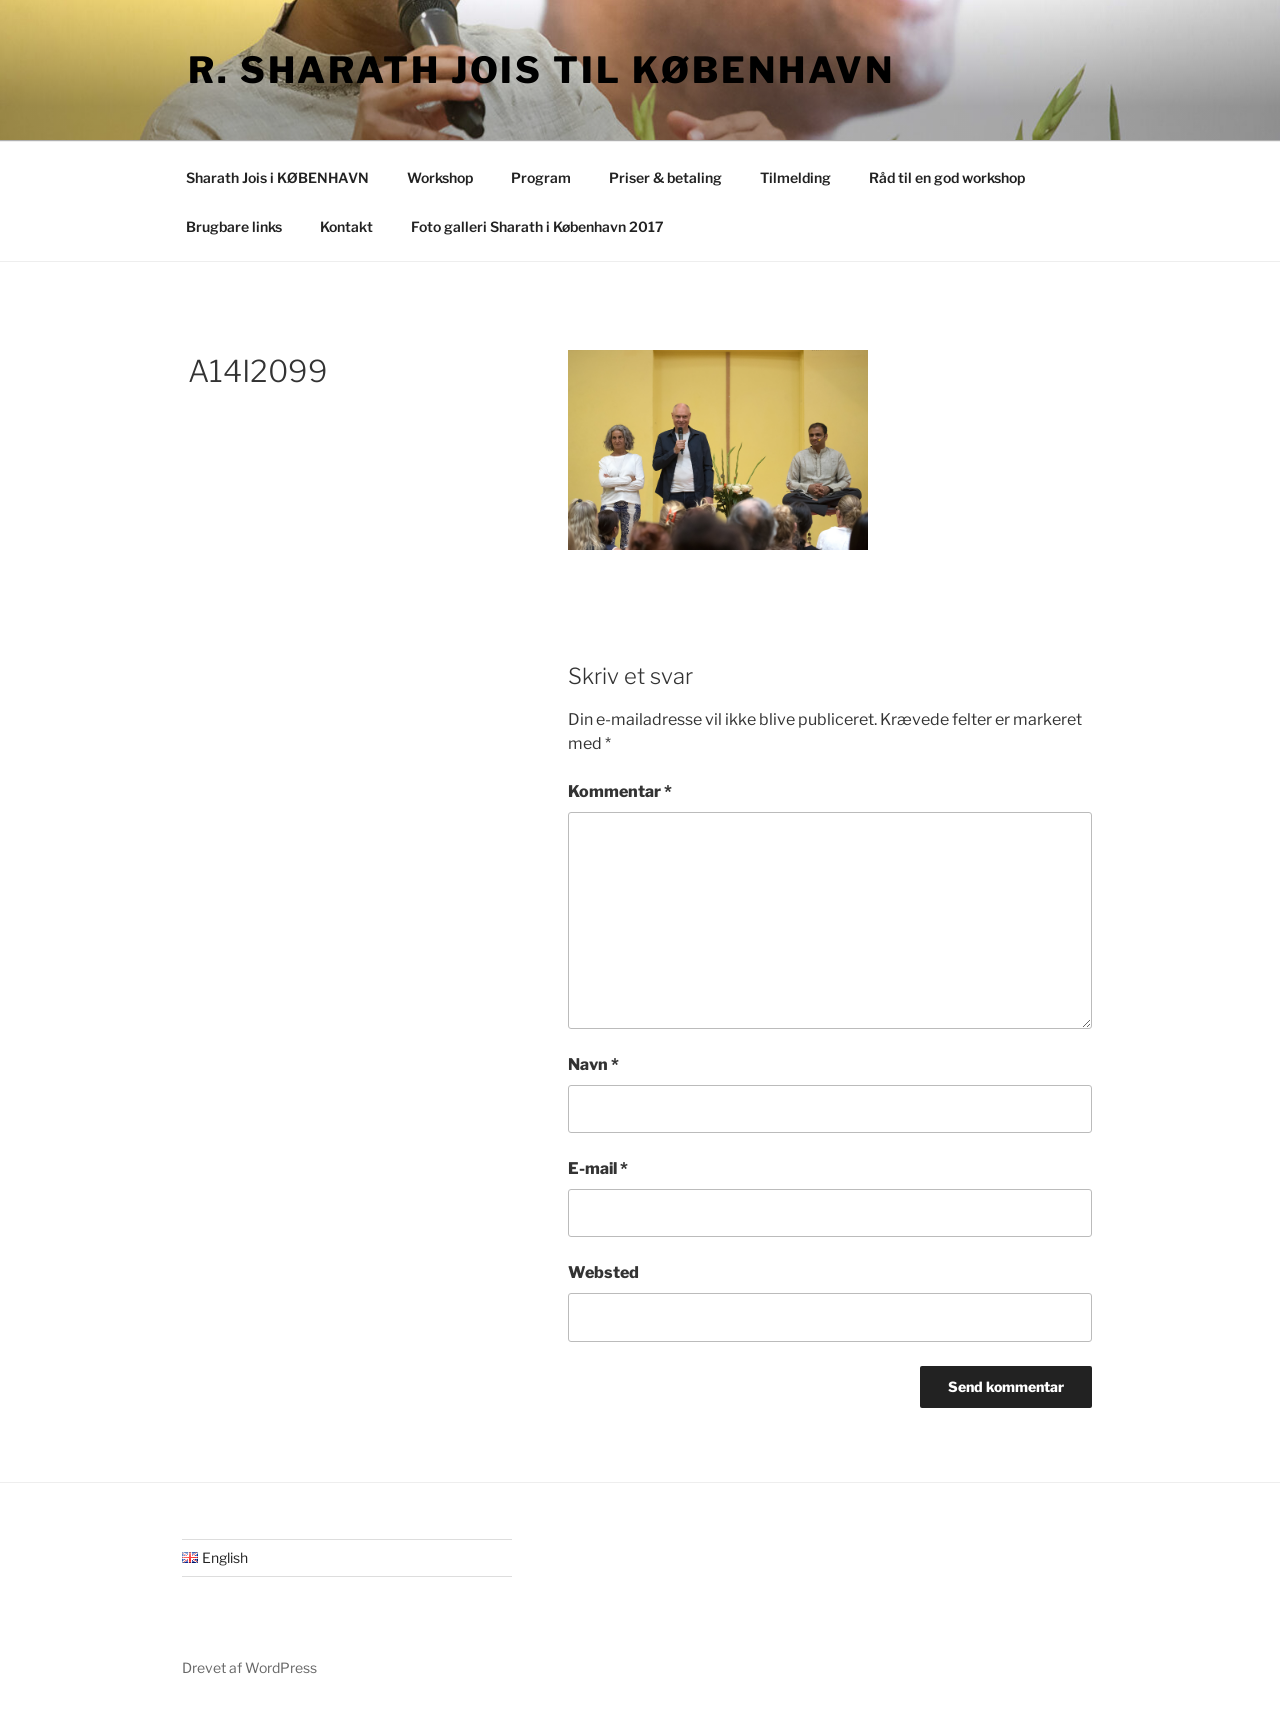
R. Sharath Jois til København (541, 70)
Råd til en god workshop (947, 177)
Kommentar (620, 791)
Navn (593, 1064)
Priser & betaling (665, 177)
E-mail (598, 1168)
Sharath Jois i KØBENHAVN (277, 177)
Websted (603, 1272)
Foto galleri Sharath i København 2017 (537, 226)
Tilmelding (795, 177)
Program (541, 177)
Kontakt (346, 226)
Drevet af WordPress (249, 1667)
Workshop (440, 177)
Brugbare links (234, 226)
